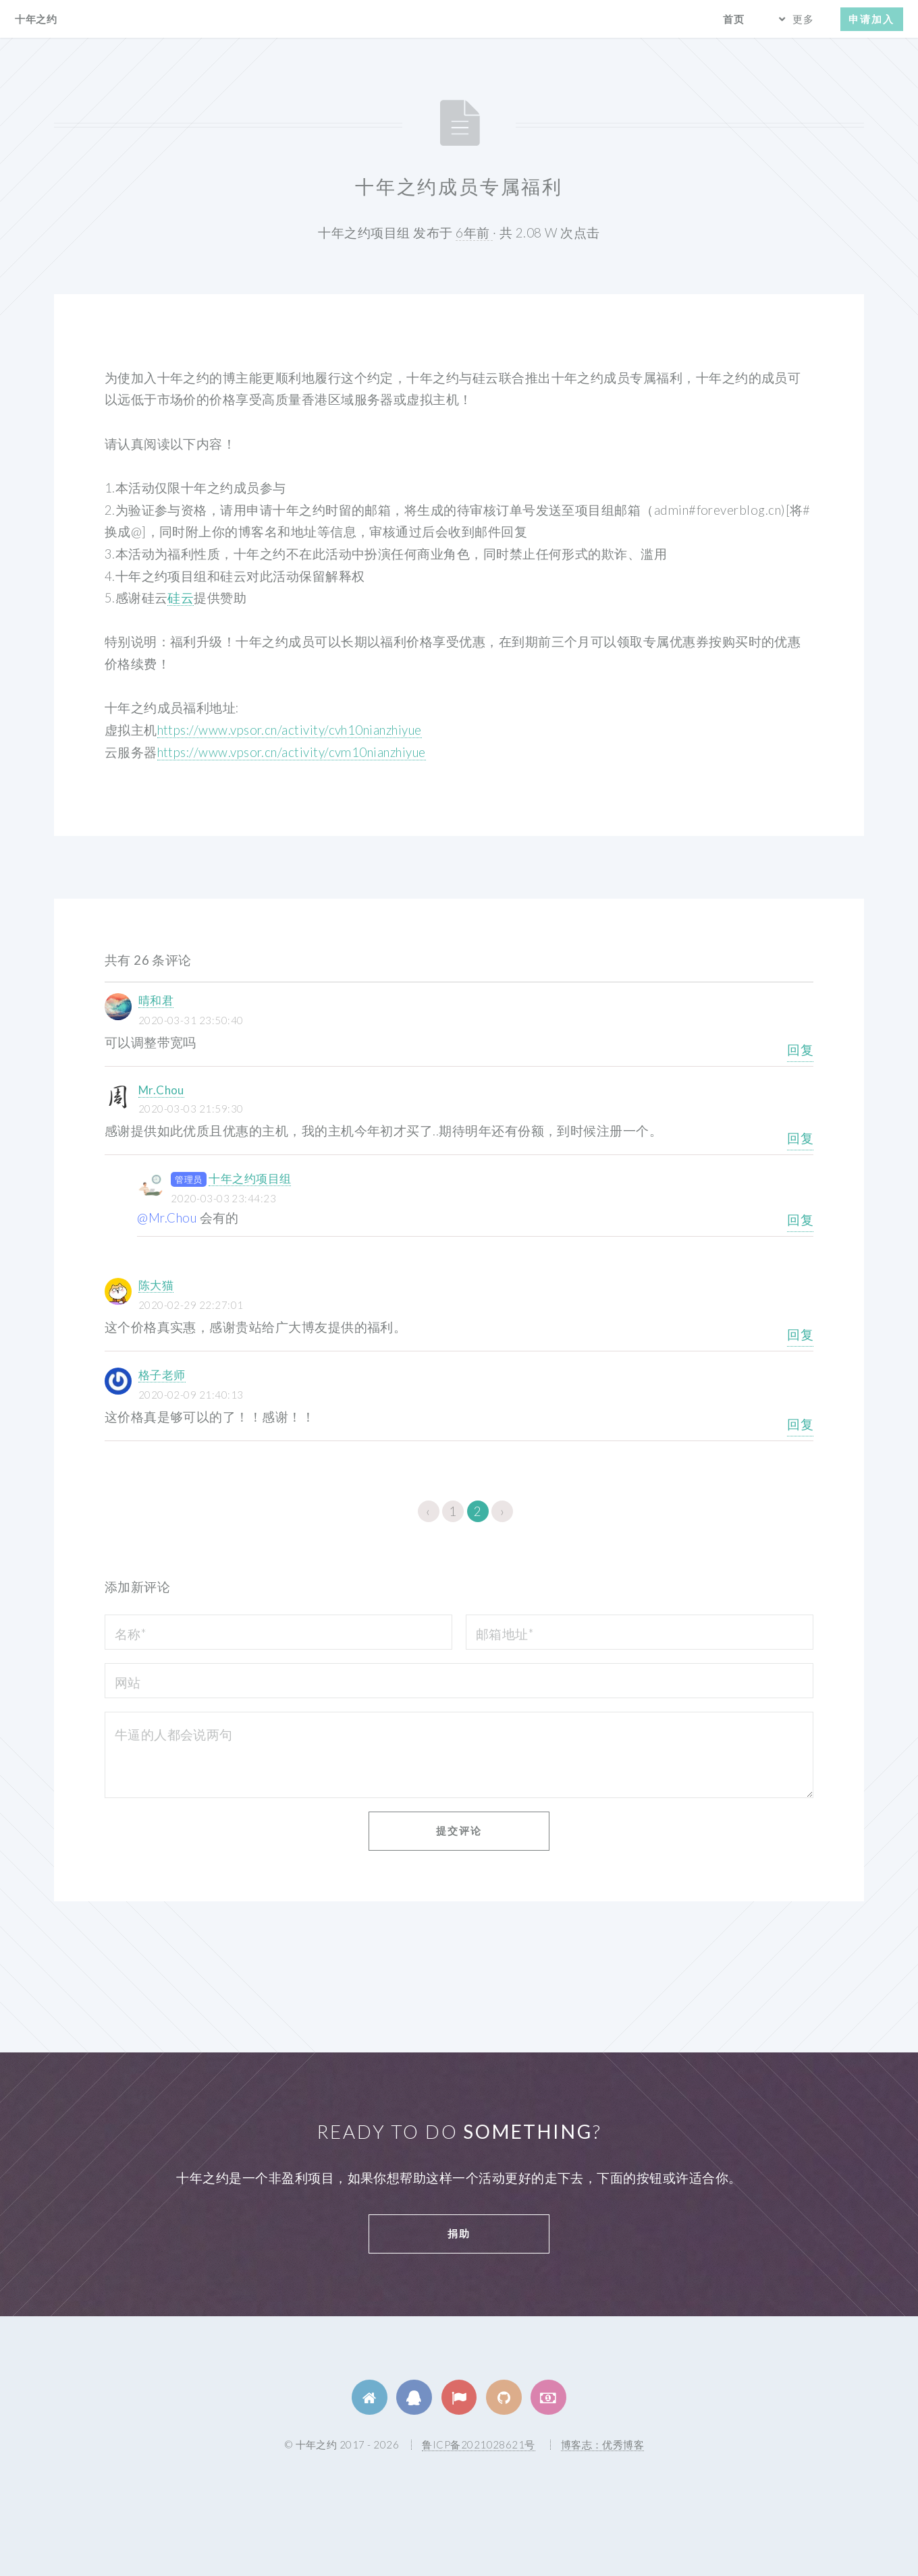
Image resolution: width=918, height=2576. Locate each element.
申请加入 (871, 19)
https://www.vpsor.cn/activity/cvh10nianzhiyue (289, 730)
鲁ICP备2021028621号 (478, 2444)
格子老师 (162, 1375)
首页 (734, 19)
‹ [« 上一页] (428, 1511)
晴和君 (155, 1000)
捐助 (459, 2233)
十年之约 (36, 19)
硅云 (180, 597)
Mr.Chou (161, 1090)
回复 (800, 1049)
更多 (803, 19)
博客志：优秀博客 (603, 2444)
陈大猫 (155, 1285)
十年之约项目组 (250, 1178)
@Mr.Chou (166, 1217)
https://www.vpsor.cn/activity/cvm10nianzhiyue (291, 752)
